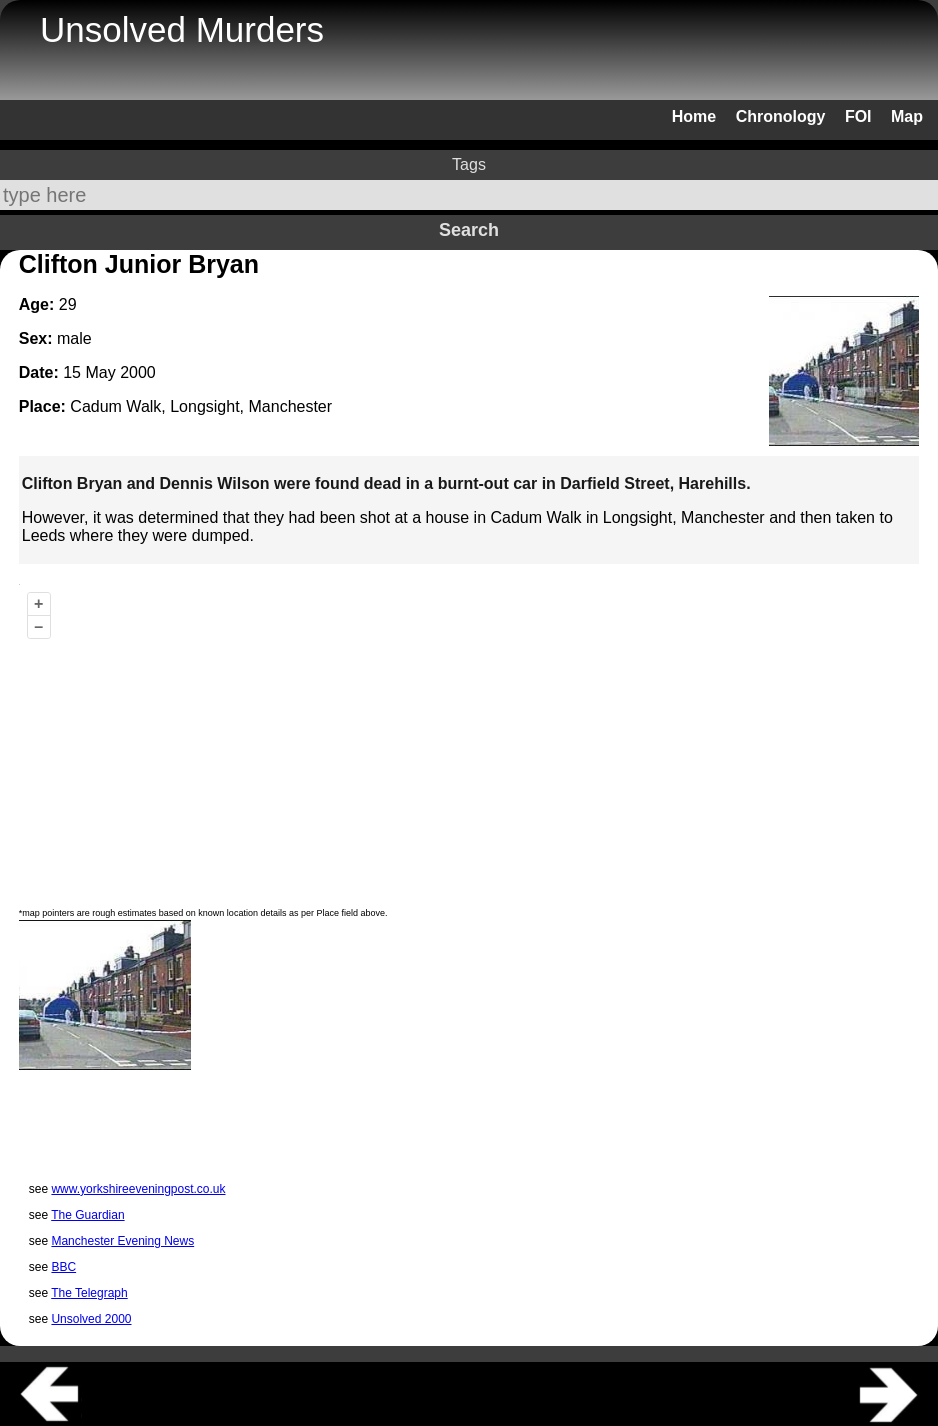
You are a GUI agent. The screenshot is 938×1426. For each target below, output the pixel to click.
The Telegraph (89, 1293)
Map (907, 116)
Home (694, 116)
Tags (469, 164)
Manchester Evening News (122, 1241)
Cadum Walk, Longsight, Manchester (201, 406)
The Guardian (87, 1215)
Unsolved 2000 (91, 1319)
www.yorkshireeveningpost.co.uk (138, 1189)
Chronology (781, 116)
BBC (63, 1267)
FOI (858, 116)
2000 (138, 372)
